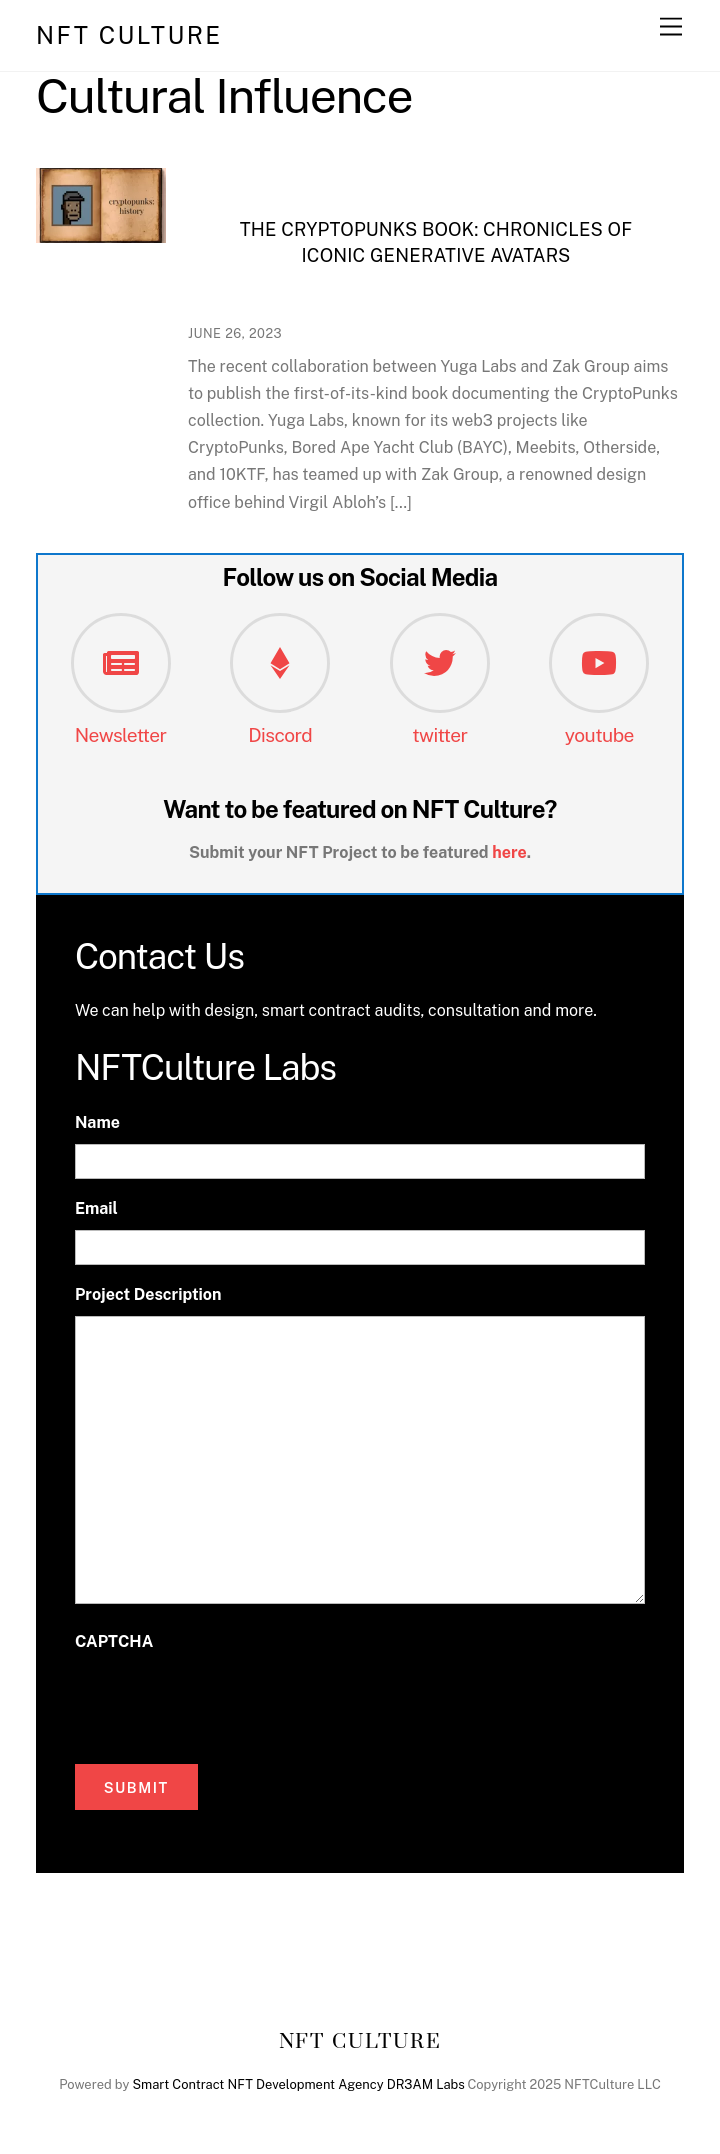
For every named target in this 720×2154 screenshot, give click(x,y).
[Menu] (671, 27)
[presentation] (227, 1703)
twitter (439, 735)
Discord (280, 735)
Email (96, 1208)
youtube (599, 735)
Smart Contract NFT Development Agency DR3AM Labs (298, 2084)
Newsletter (121, 735)
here (509, 852)
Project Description (148, 1294)
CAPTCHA (114, 1641)
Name (97, 1122)
